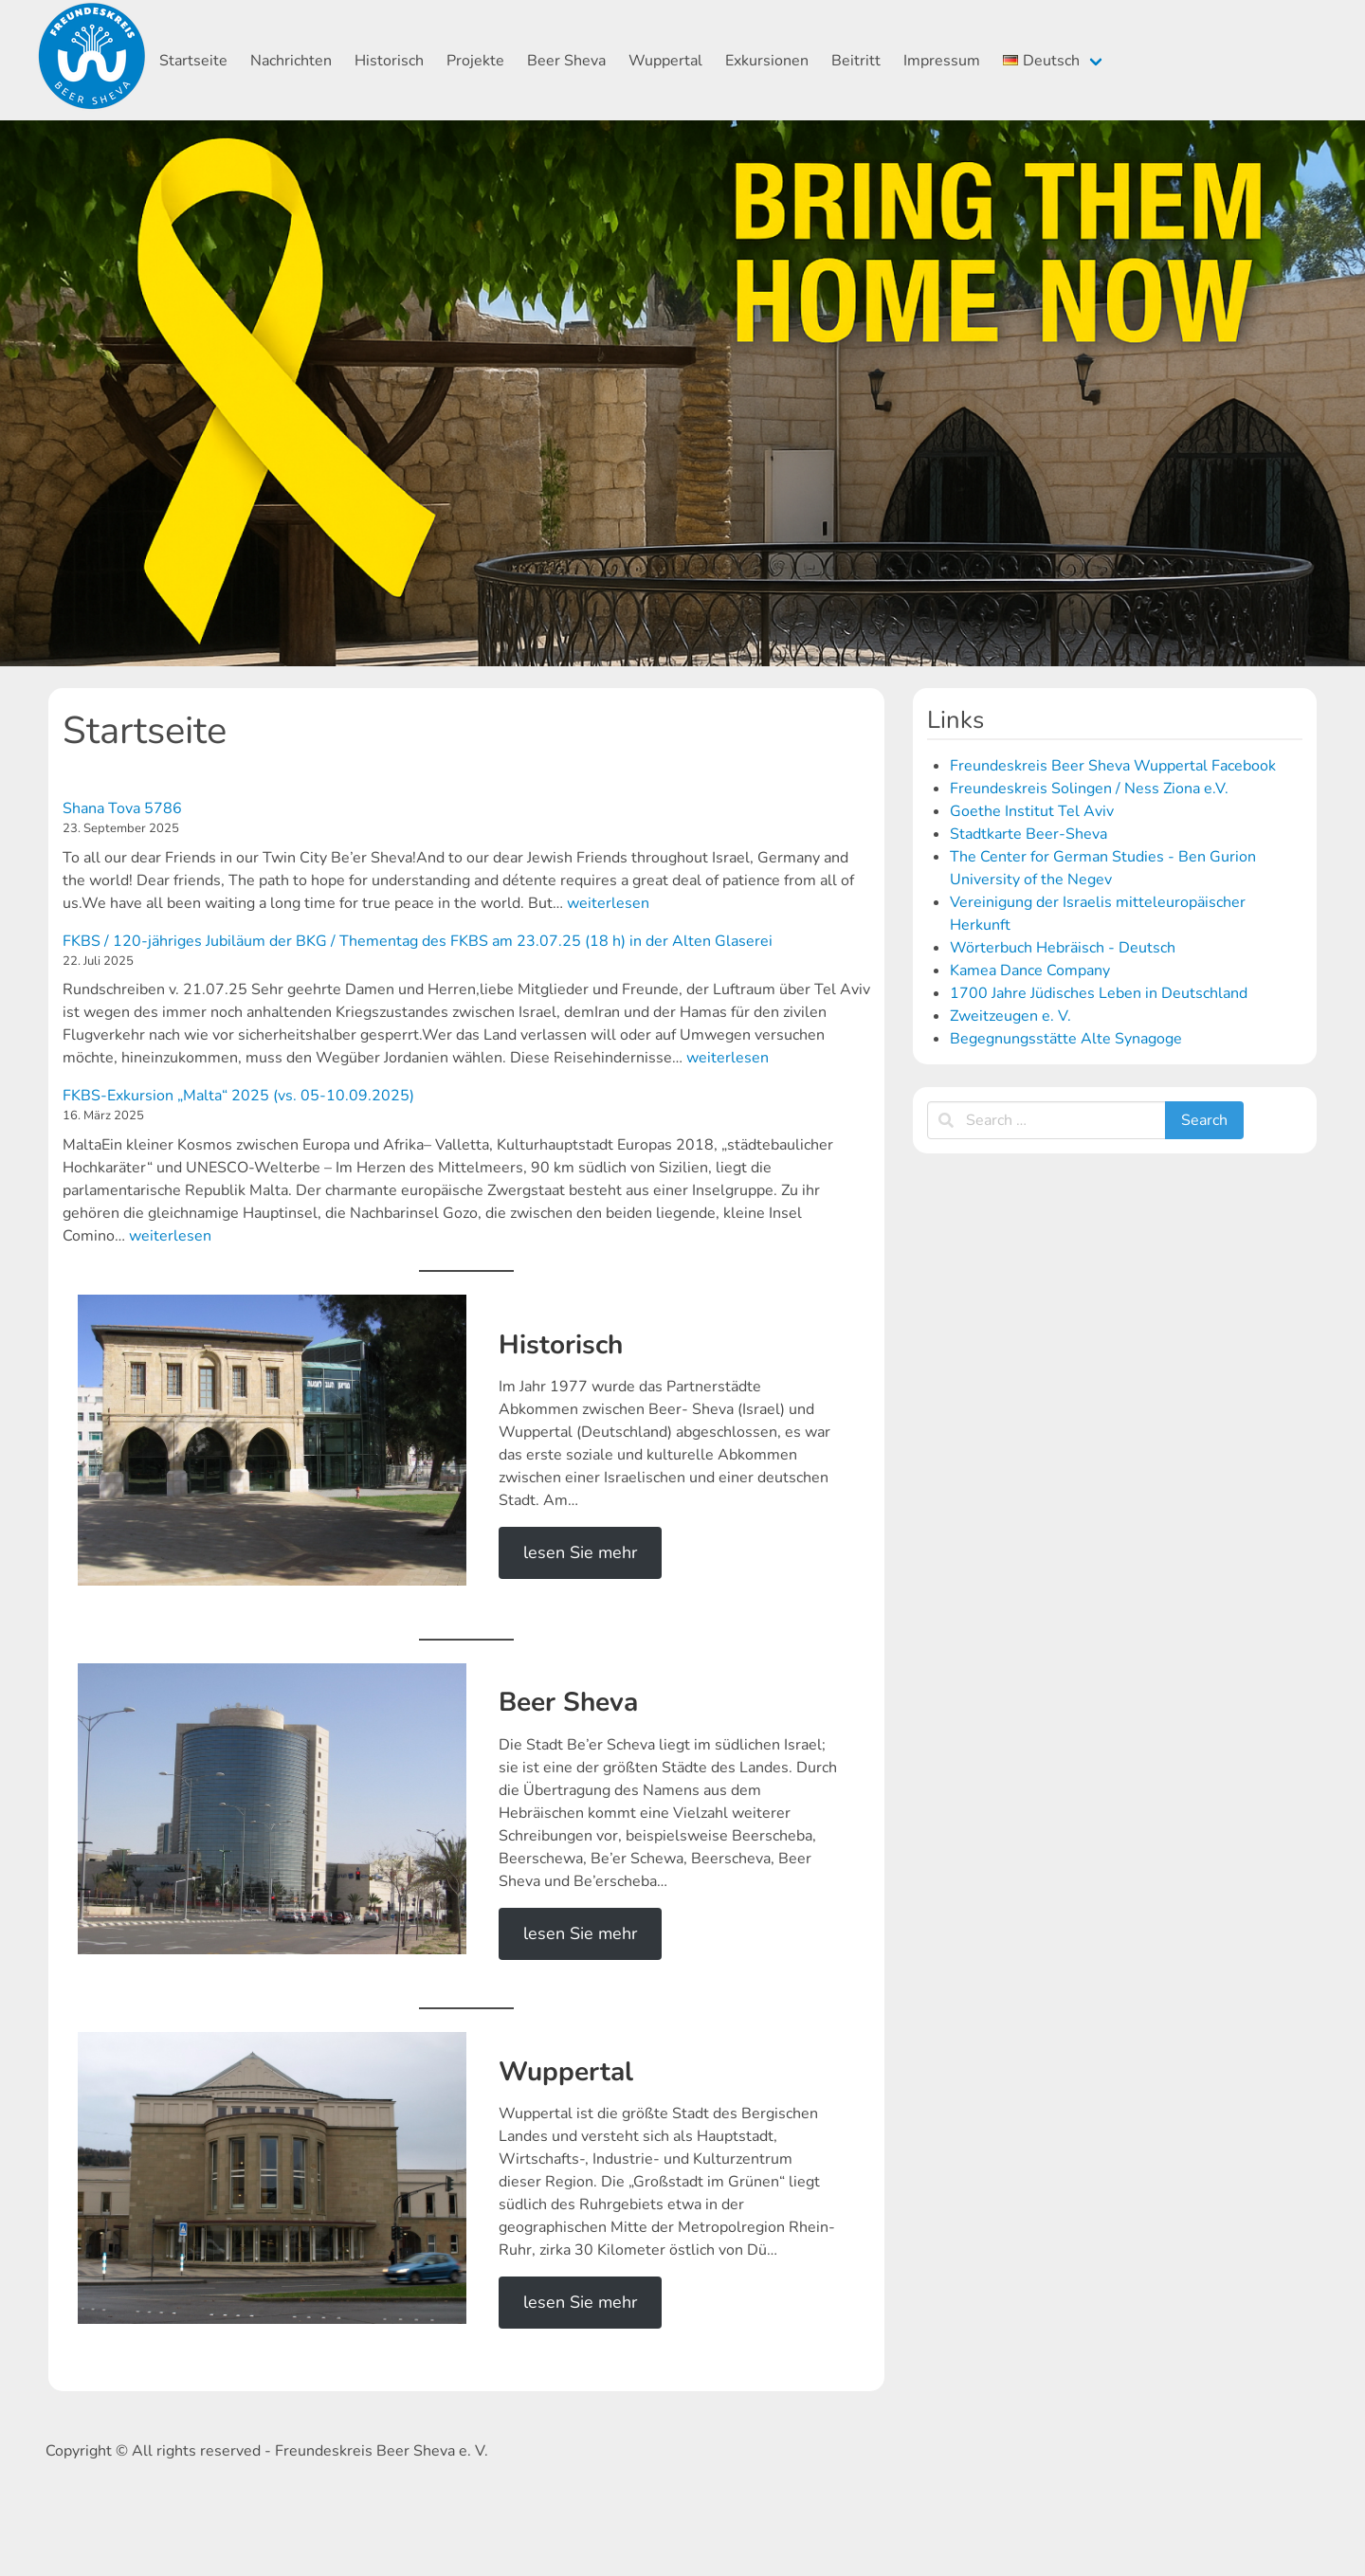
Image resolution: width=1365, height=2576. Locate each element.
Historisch (389, 60)
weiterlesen (608, 903)
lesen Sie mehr (580, 1552)
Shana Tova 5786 (122, 808)
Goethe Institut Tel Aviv (1032, 811)
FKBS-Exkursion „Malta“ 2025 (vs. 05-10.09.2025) (238, 1095)
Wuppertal (665, 60)
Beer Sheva (566, 60)
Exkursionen (767, 60)
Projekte (475, 60)
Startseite (193, 60)
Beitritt (856, 60)
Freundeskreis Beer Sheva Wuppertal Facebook (1113, 765)
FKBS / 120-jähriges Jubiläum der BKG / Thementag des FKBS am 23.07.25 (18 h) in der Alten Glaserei (418, 941)
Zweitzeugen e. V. (1010, 1016)
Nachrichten (291, 60)
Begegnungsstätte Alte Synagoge (1066, 1038)
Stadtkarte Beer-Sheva (1028, 834)
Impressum (941, 60)
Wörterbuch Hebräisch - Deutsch (1062, 947)
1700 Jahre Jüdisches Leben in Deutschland (1098, 993)
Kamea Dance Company (1030, 970)
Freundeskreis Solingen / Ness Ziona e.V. (1089, 788)
